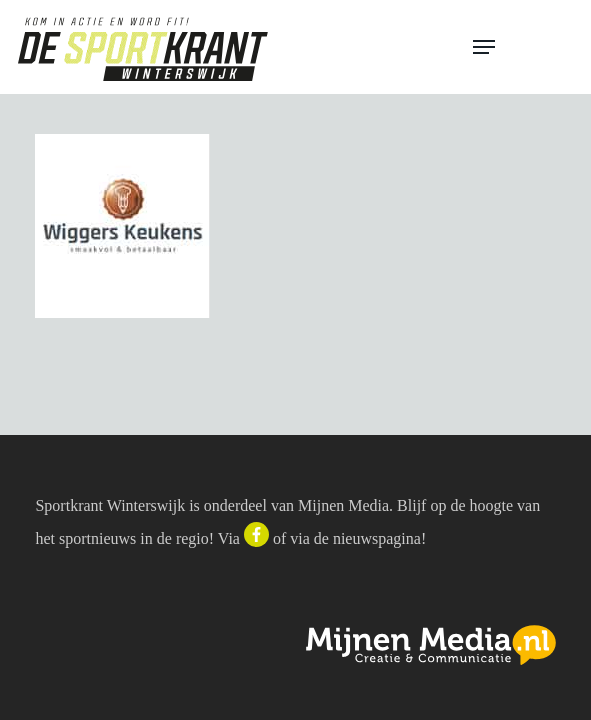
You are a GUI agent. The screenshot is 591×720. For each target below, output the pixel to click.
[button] (523, 47)
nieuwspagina (377, 538)
